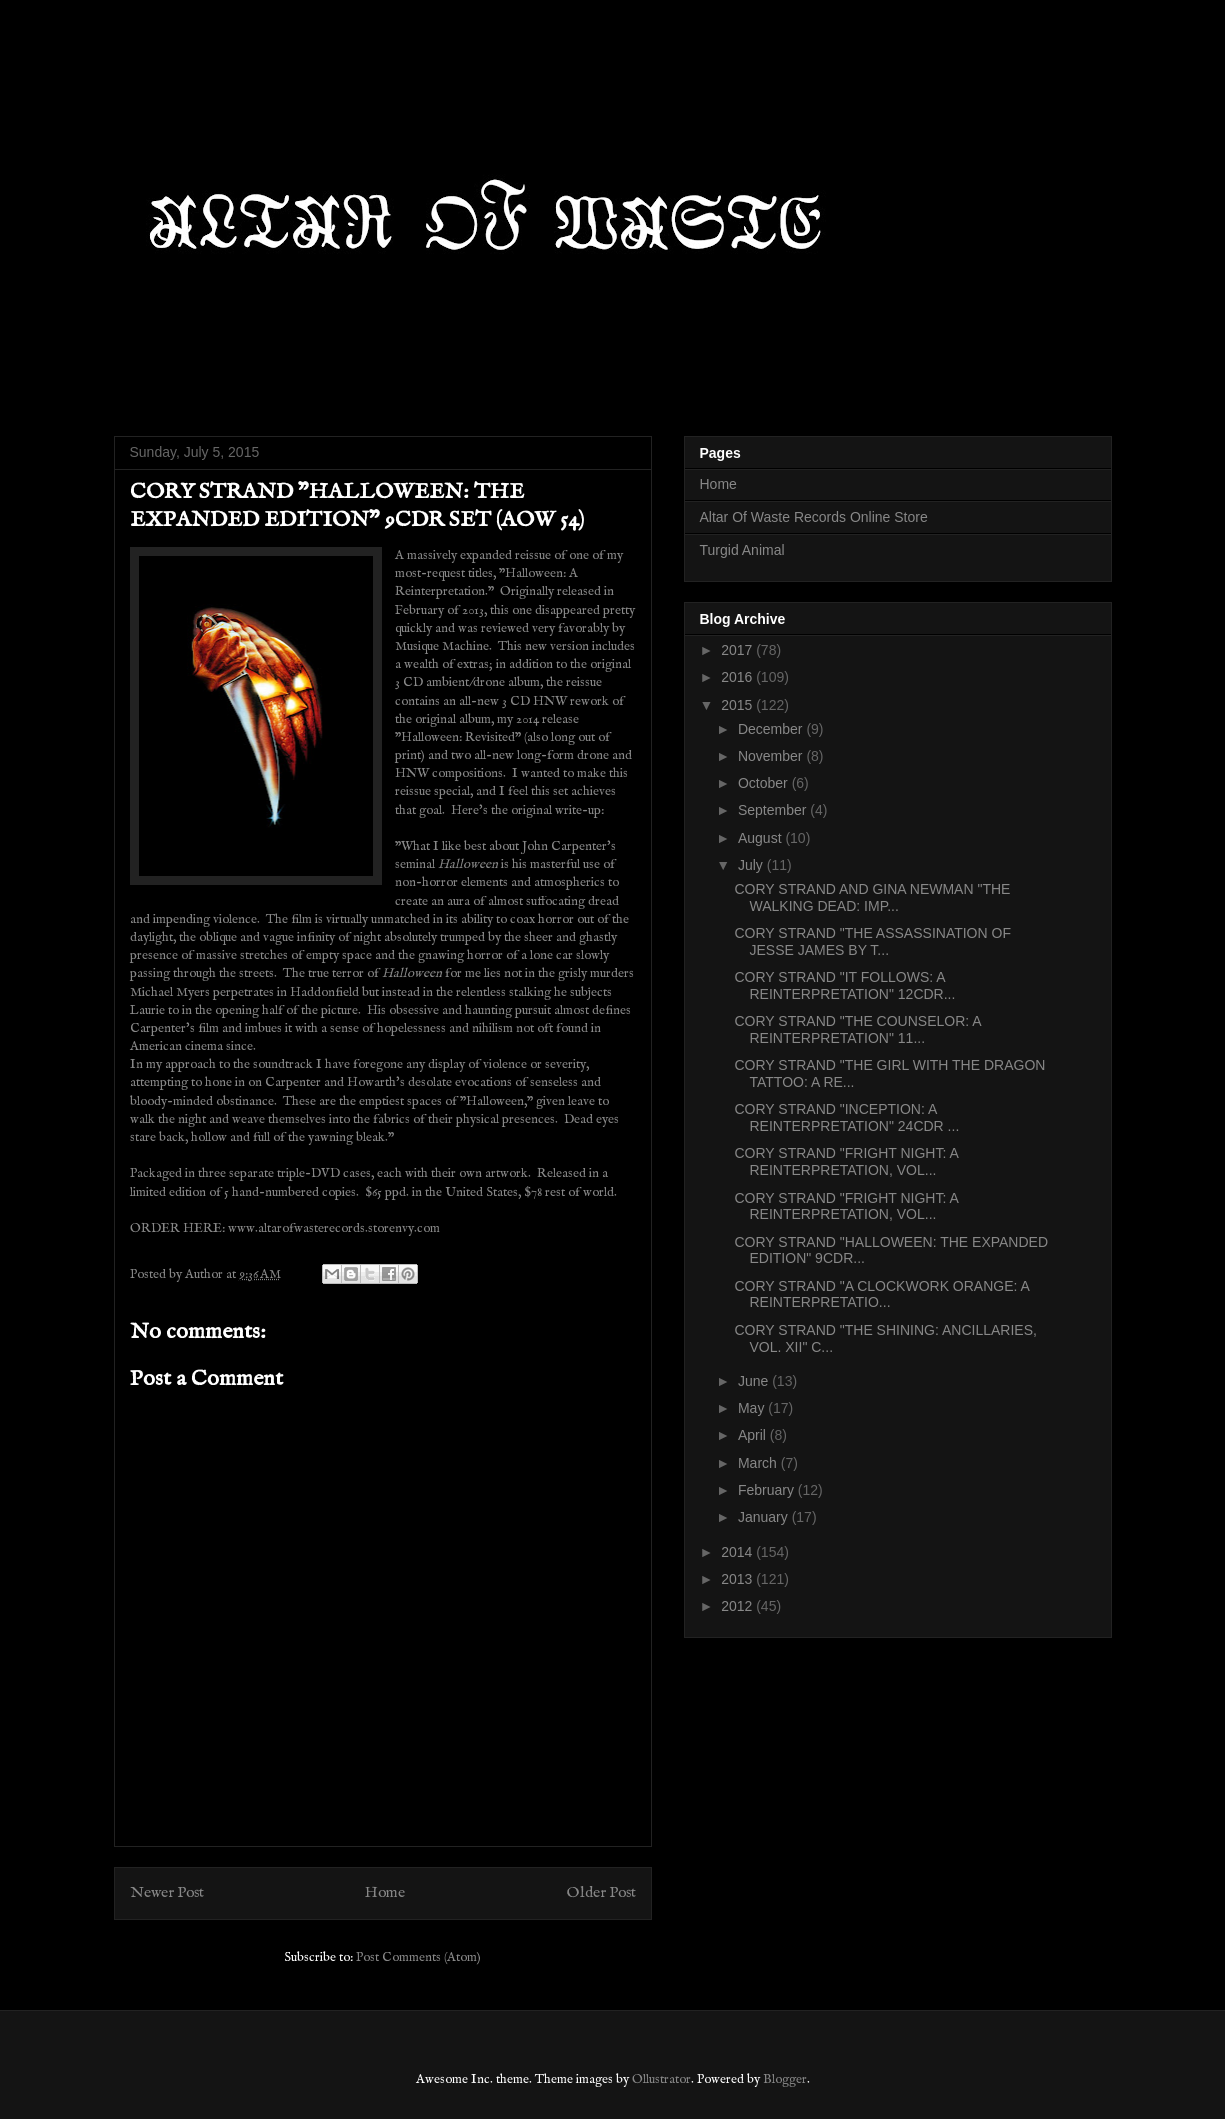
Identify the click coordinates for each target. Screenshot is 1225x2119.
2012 (738, 1606)
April (754, 1435)
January (765, 1517)
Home (385, 1893)
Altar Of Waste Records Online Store (814, 517)
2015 (738, 705)
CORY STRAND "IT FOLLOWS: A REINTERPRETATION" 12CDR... (844, 985)
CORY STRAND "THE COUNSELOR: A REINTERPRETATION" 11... (857, 1029)
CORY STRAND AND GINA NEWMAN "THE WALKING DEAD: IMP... (872, 897)
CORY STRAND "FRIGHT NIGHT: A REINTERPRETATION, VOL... (846, 1161)
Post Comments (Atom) (418, 1957)
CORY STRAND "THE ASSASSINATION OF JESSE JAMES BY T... (872, 941)
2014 (738, 1552)
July (752, 865)
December (772, 729)
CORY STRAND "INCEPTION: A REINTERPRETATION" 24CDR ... (846, 1117)
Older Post (601, 1893)
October (765, 783)
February (768, 1490)
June (755, 1381)
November (772, 756)
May (753, 1408)
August (761, 838)
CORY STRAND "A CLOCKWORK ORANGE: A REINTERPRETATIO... (881, 1294)
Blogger (785, 2079)
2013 (738, 1579)
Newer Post (167, 1893)
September (774, 810)
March (759, 1463)
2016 (738, 677)
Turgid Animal (742, 550)
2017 (738, 650)
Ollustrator (661, 2079)
